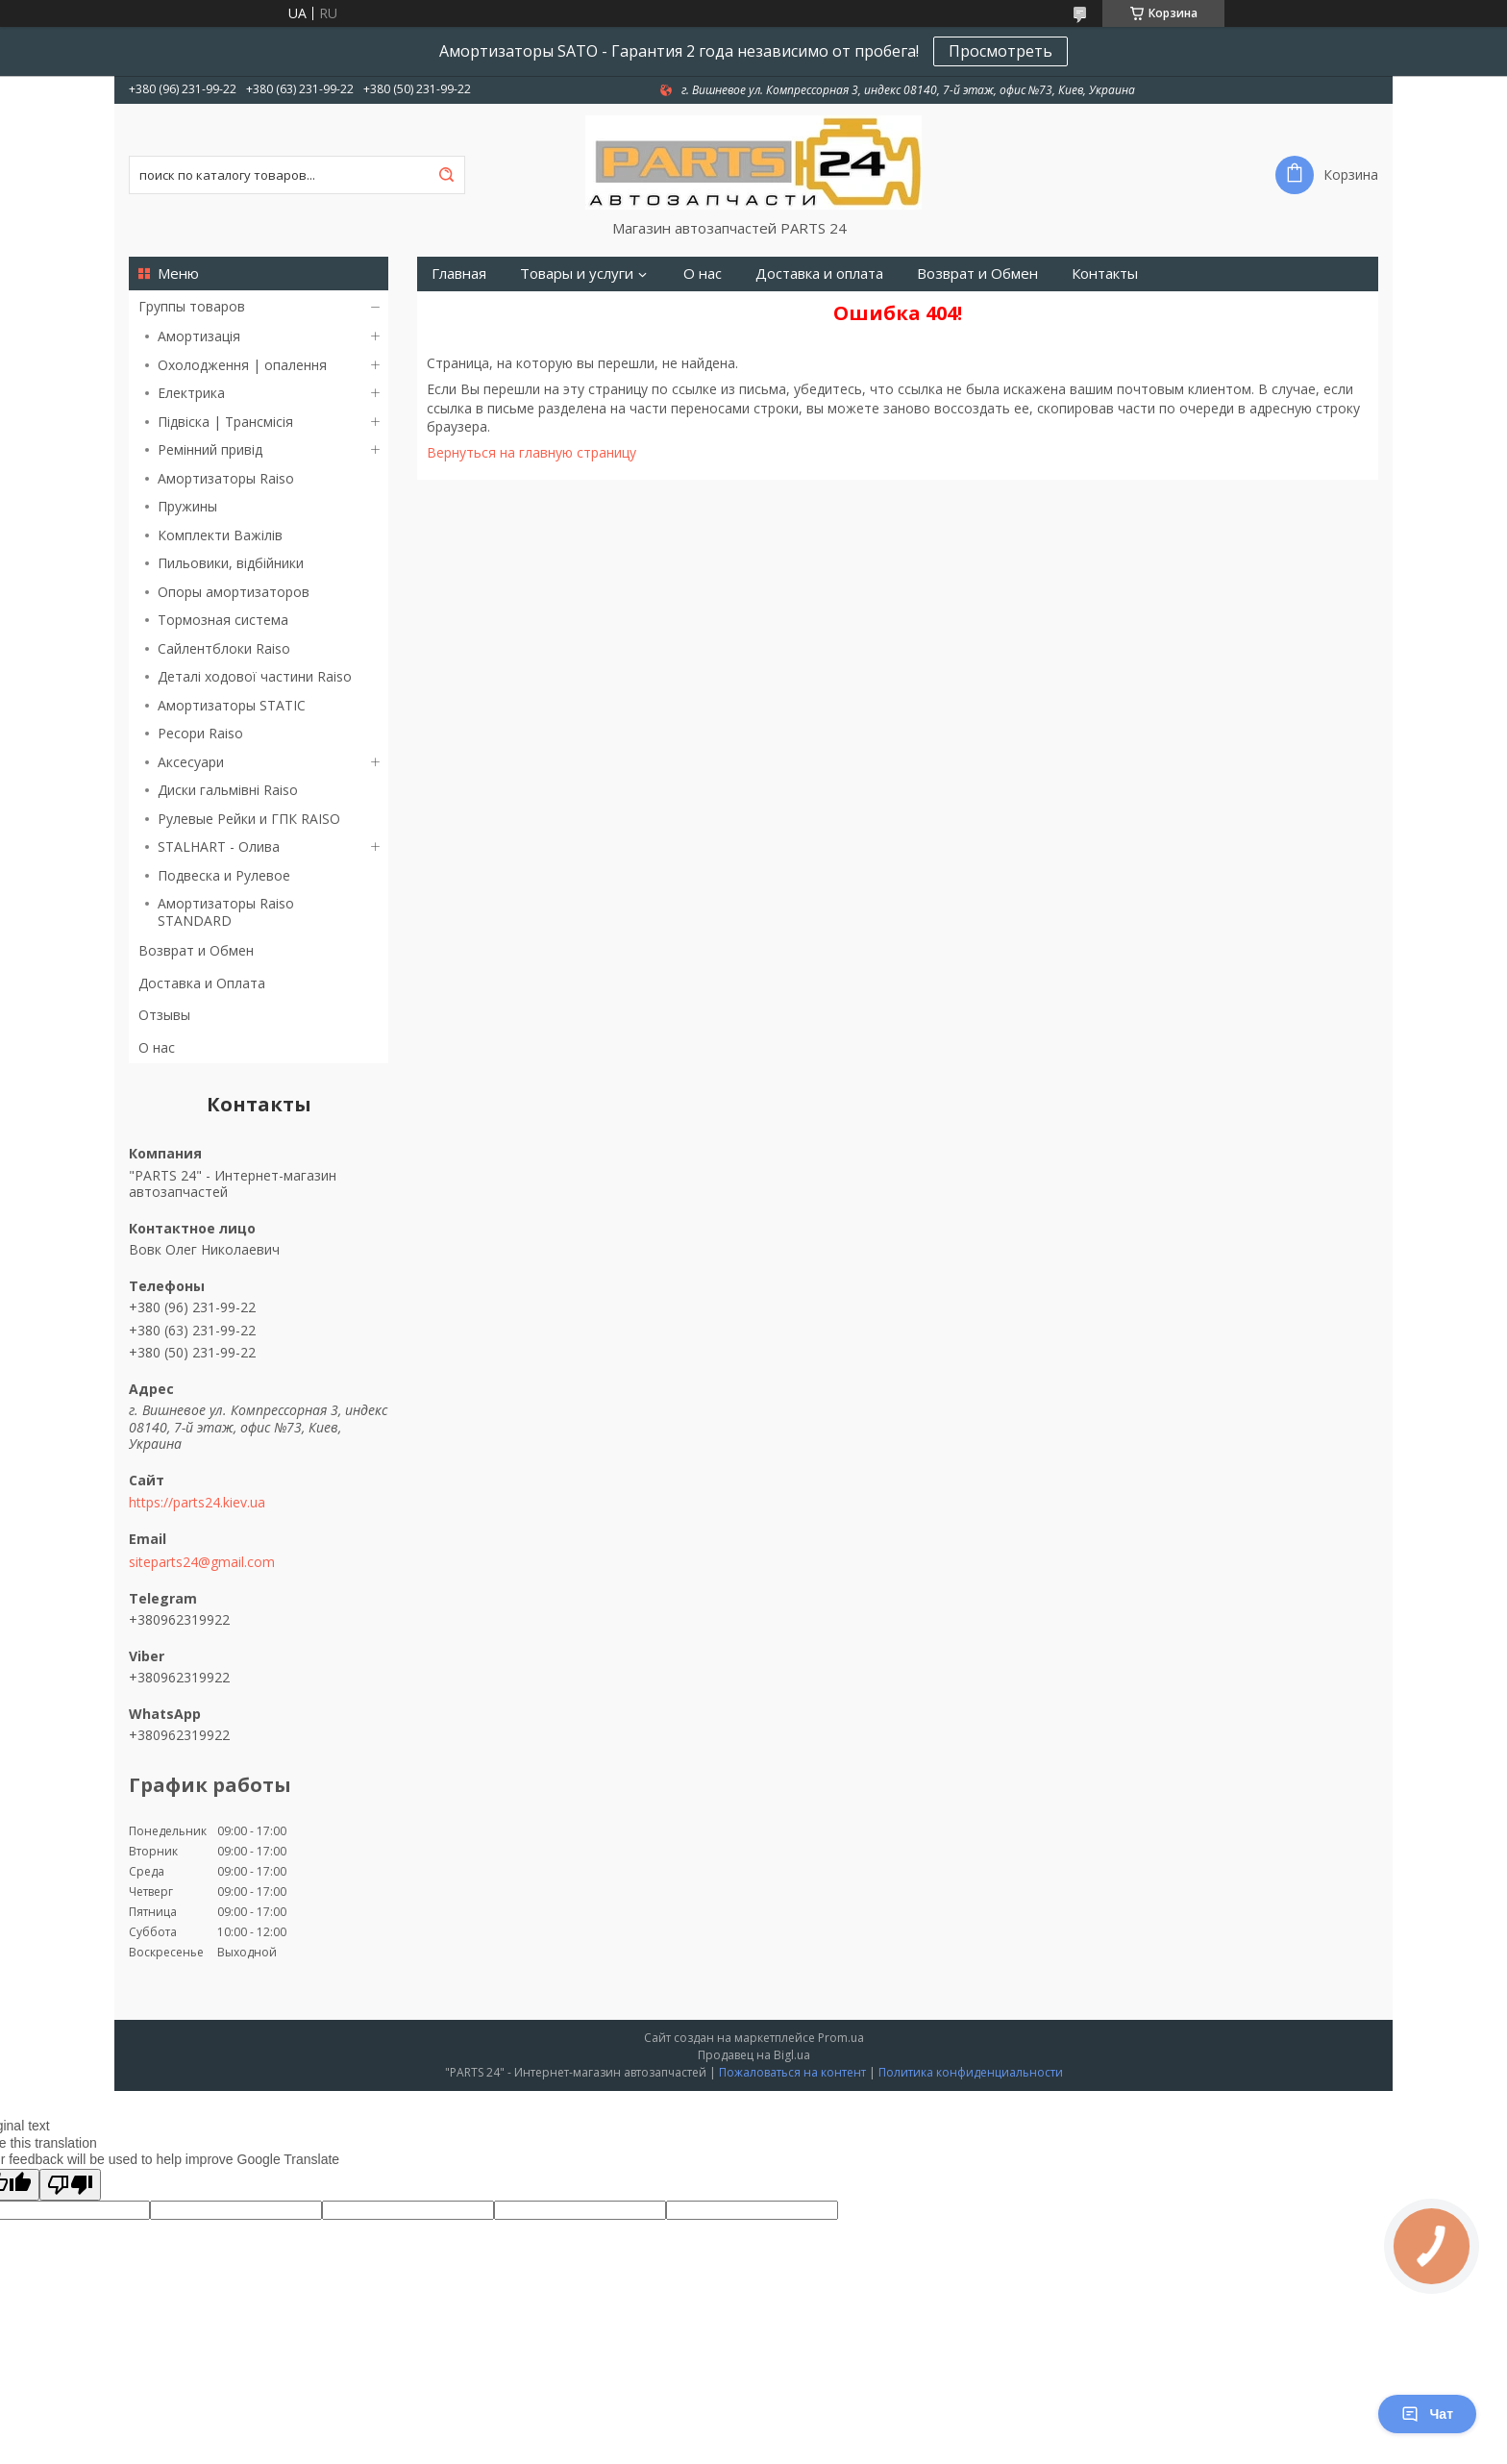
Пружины (187, 506)
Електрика (191, 393)
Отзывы (164, 1015)
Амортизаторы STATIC (232, 705)
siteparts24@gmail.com (202, 1562)
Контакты (1105, 273)
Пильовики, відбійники (231, 563)
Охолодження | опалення (242, 365)
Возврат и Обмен (196, 950)
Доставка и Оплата (201, 983)
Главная (459, 273)
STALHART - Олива (219, 846)
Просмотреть (1000, 51)
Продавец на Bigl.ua (754, 2055)
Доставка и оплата (819, 273)
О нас (156, 1047)
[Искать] (446, 175)
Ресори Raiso (200, 733)
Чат (1427, 2414)
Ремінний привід (210, 449)
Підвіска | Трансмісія (225, 421)
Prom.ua (841, 2037)
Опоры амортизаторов (233, 592)
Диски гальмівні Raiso (228, 790)
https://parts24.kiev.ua (197, 1502)
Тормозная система (223, 619)
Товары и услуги (576, 273)
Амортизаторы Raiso (226, 478)
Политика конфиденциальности (970, 2072)
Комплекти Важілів (220, 535)
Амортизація (199, 336)
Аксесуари (191, 762)
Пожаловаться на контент (792, 2072)
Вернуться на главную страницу (531, 452)
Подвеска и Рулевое (224, 875)
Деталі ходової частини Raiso (255, 676)
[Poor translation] (70, 2185)
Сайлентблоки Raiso (224, 648)
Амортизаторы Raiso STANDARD (226, 912)
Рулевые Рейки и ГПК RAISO (249, 818)
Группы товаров (191, 306)
